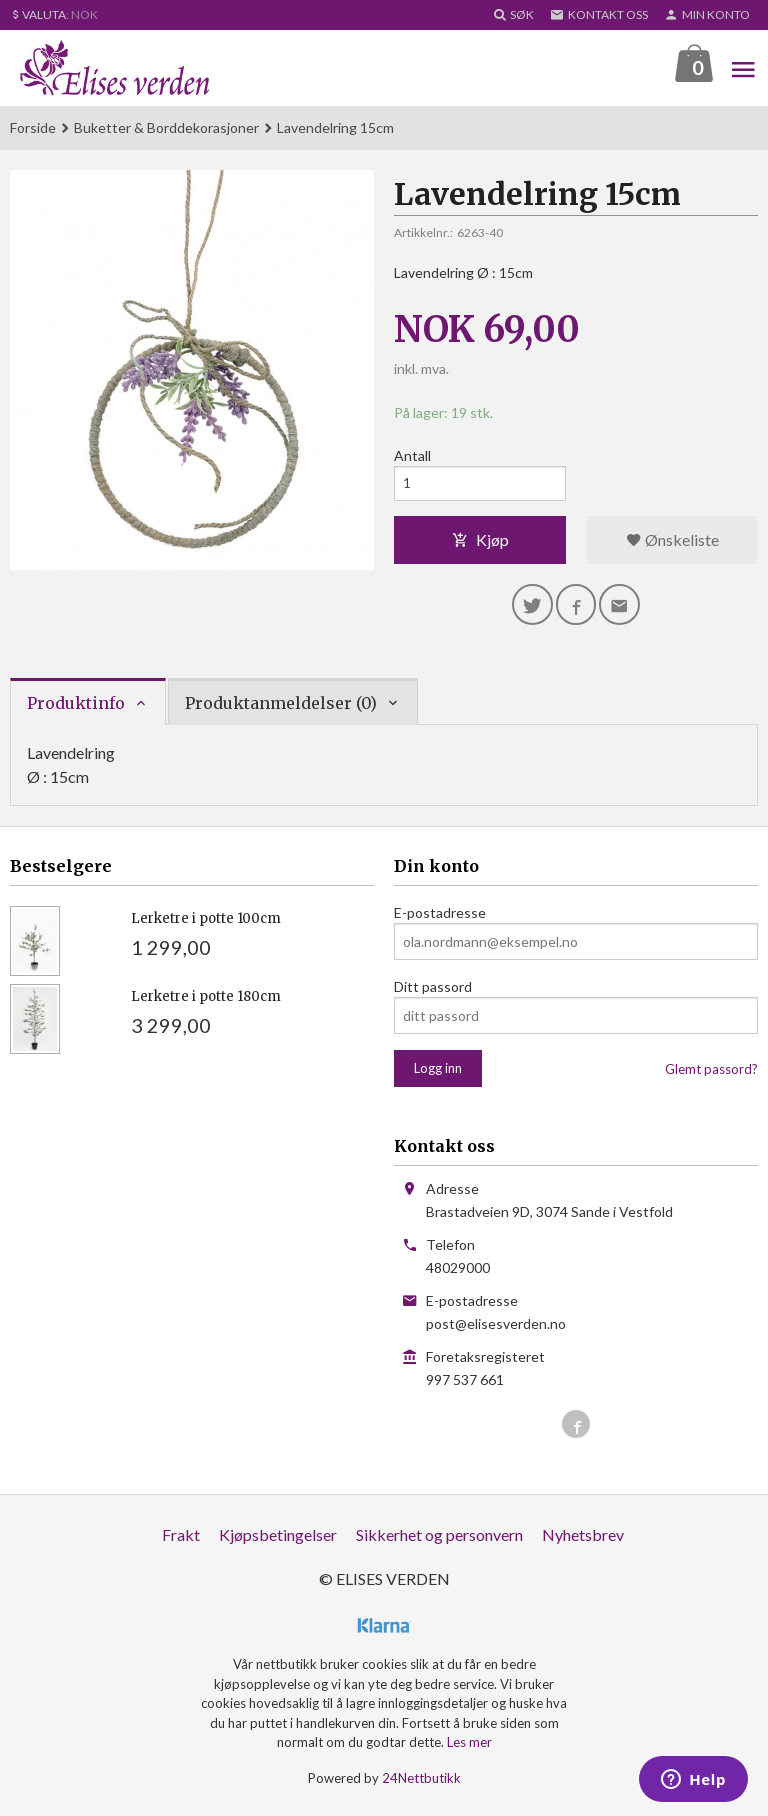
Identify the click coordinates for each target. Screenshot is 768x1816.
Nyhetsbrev (583, 1542)
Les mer (469, 1750)
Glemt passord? (711, 1077)
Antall (412, 456)
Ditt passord (433, 994)
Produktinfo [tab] (76, 710)
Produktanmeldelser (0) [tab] (281, 710)
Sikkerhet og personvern (439, 1542)
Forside (33, 128)
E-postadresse (440, 920)
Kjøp (480, 543)
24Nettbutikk (421, 1785)
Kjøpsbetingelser (278, 1542)
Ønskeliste (672, 543)
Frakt (181, 1542)
